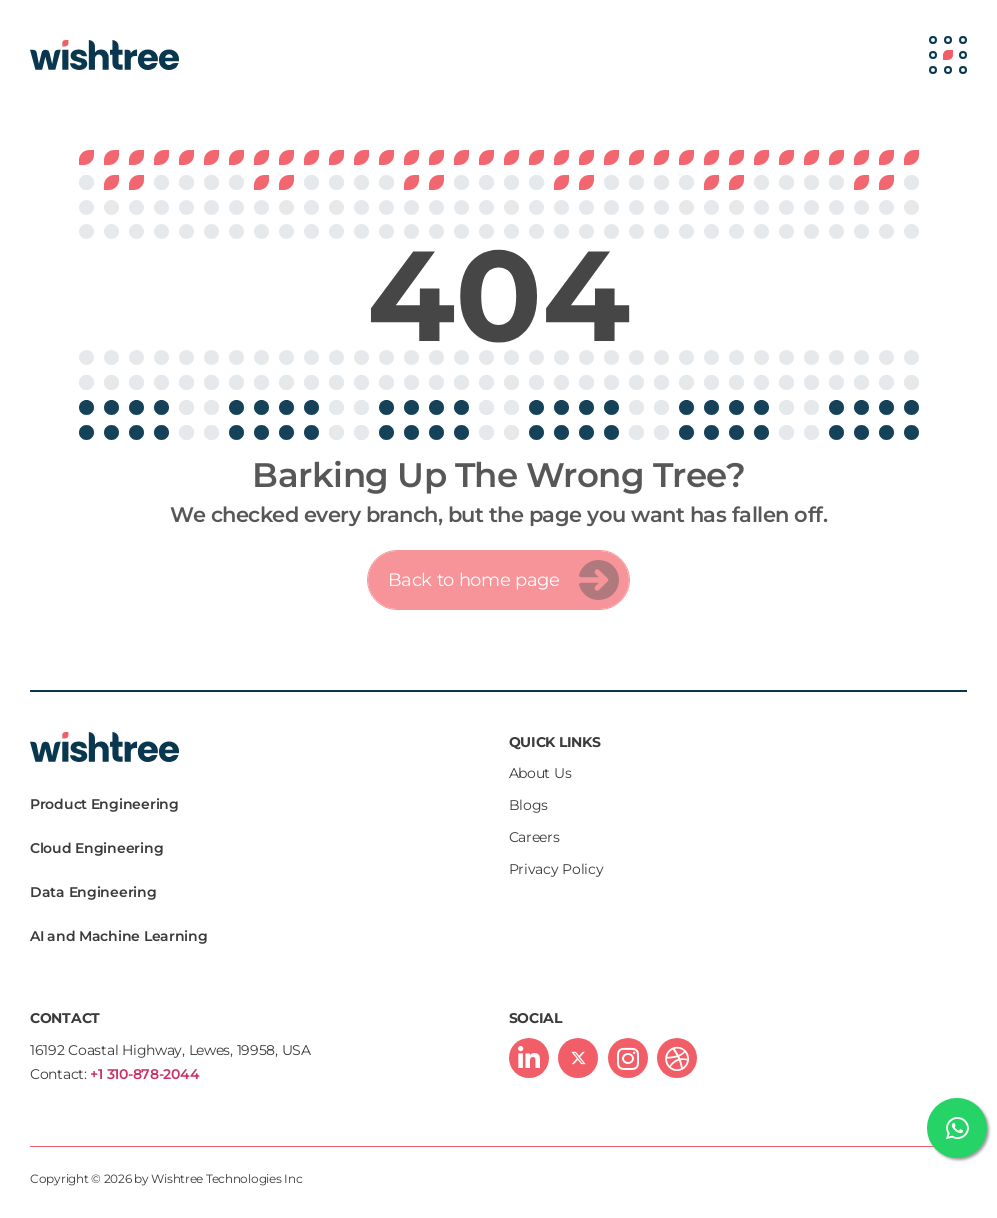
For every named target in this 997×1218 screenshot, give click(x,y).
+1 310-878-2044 (144, 1074)
